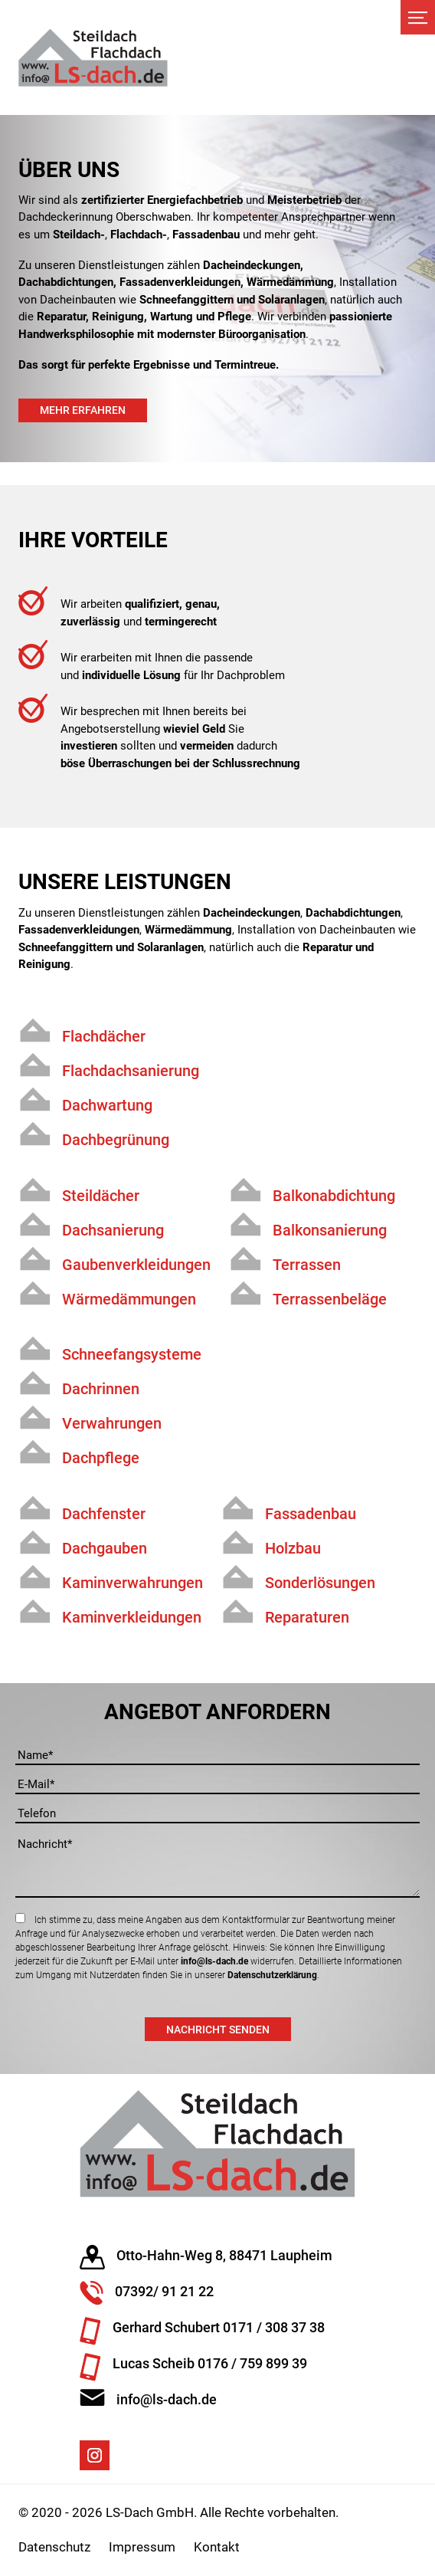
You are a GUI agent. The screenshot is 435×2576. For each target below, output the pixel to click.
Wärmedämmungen (129, 1299)
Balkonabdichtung (334, 1195)
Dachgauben (104, 1548)
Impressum (142, 2547)
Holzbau (293, 1548)
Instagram (95, 2455)
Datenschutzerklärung (272, 1975)
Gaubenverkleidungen (136, 1264)
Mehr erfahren (83, 410)
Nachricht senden (218, 2029)
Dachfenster (104, 1514)
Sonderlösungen (320, 1582)
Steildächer (100, 1195)
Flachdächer (104, 1036)
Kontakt (217, 2547)
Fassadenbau (310, 1514)
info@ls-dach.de (214, 1961)
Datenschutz (54, 2547)
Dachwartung (107, 1105)
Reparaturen (307, 1617)
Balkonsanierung (330, 1230)
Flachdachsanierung (130, 1071)
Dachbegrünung (115, 1139)
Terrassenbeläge (330, 1299)
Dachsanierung (113, 1230)
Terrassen (307, 1264)
